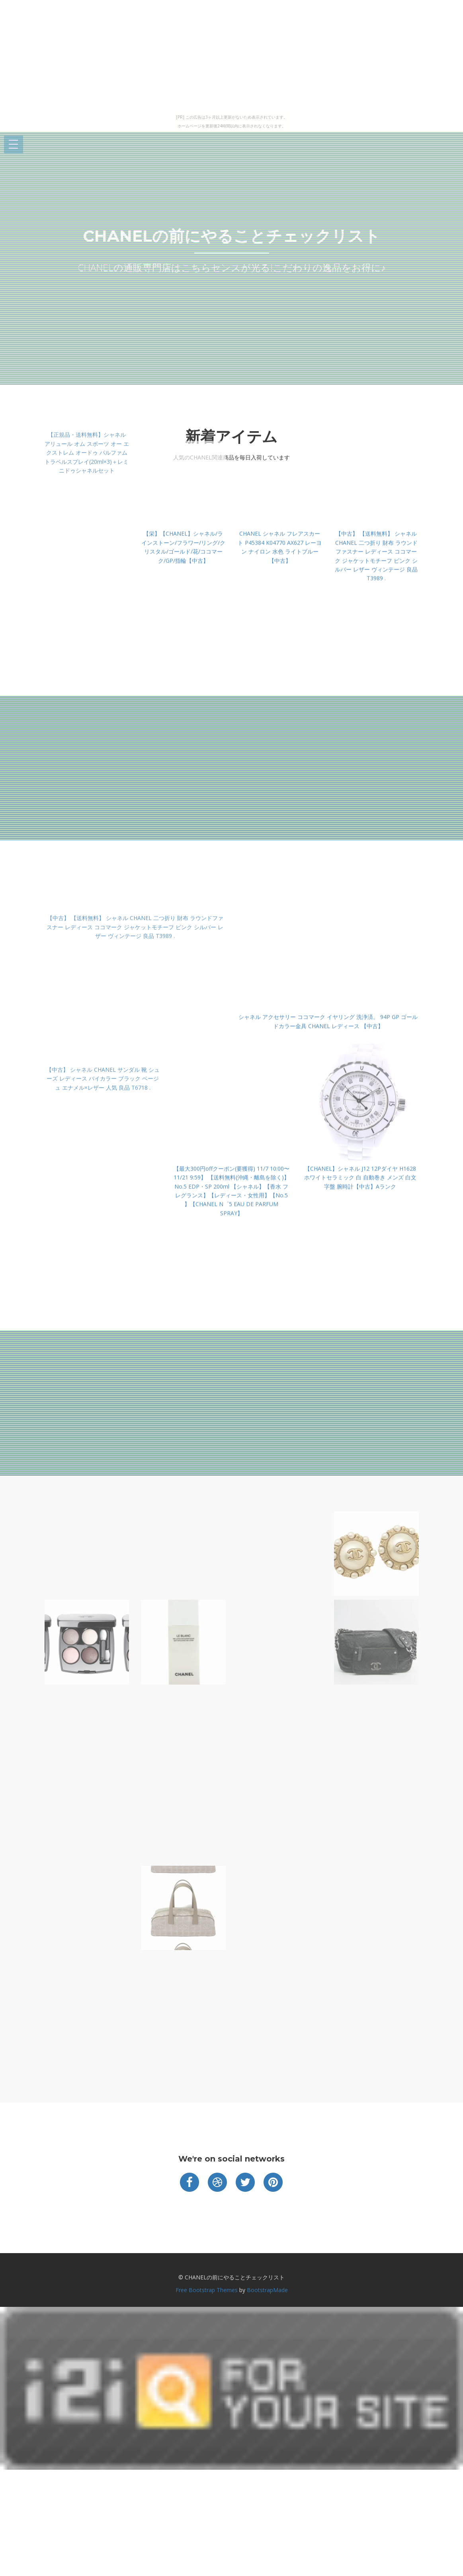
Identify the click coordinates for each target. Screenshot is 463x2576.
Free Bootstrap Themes (207, 2290)
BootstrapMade (267, 2290)
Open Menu (13, 145)
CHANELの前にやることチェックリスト (231, 236)
